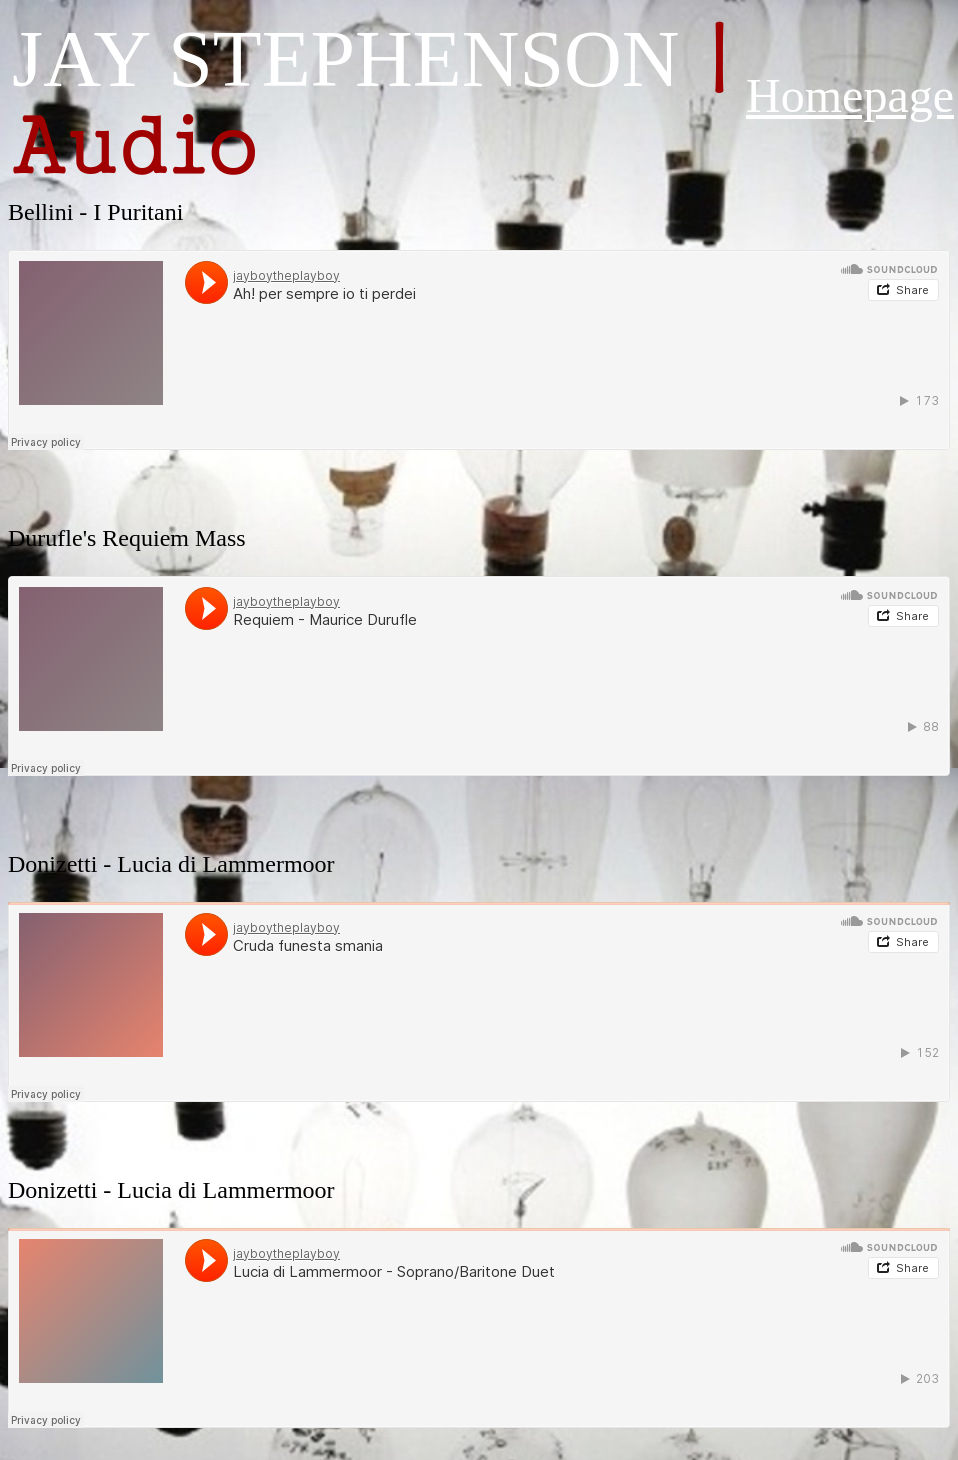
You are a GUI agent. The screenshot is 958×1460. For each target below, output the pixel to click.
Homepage (850, 95)
